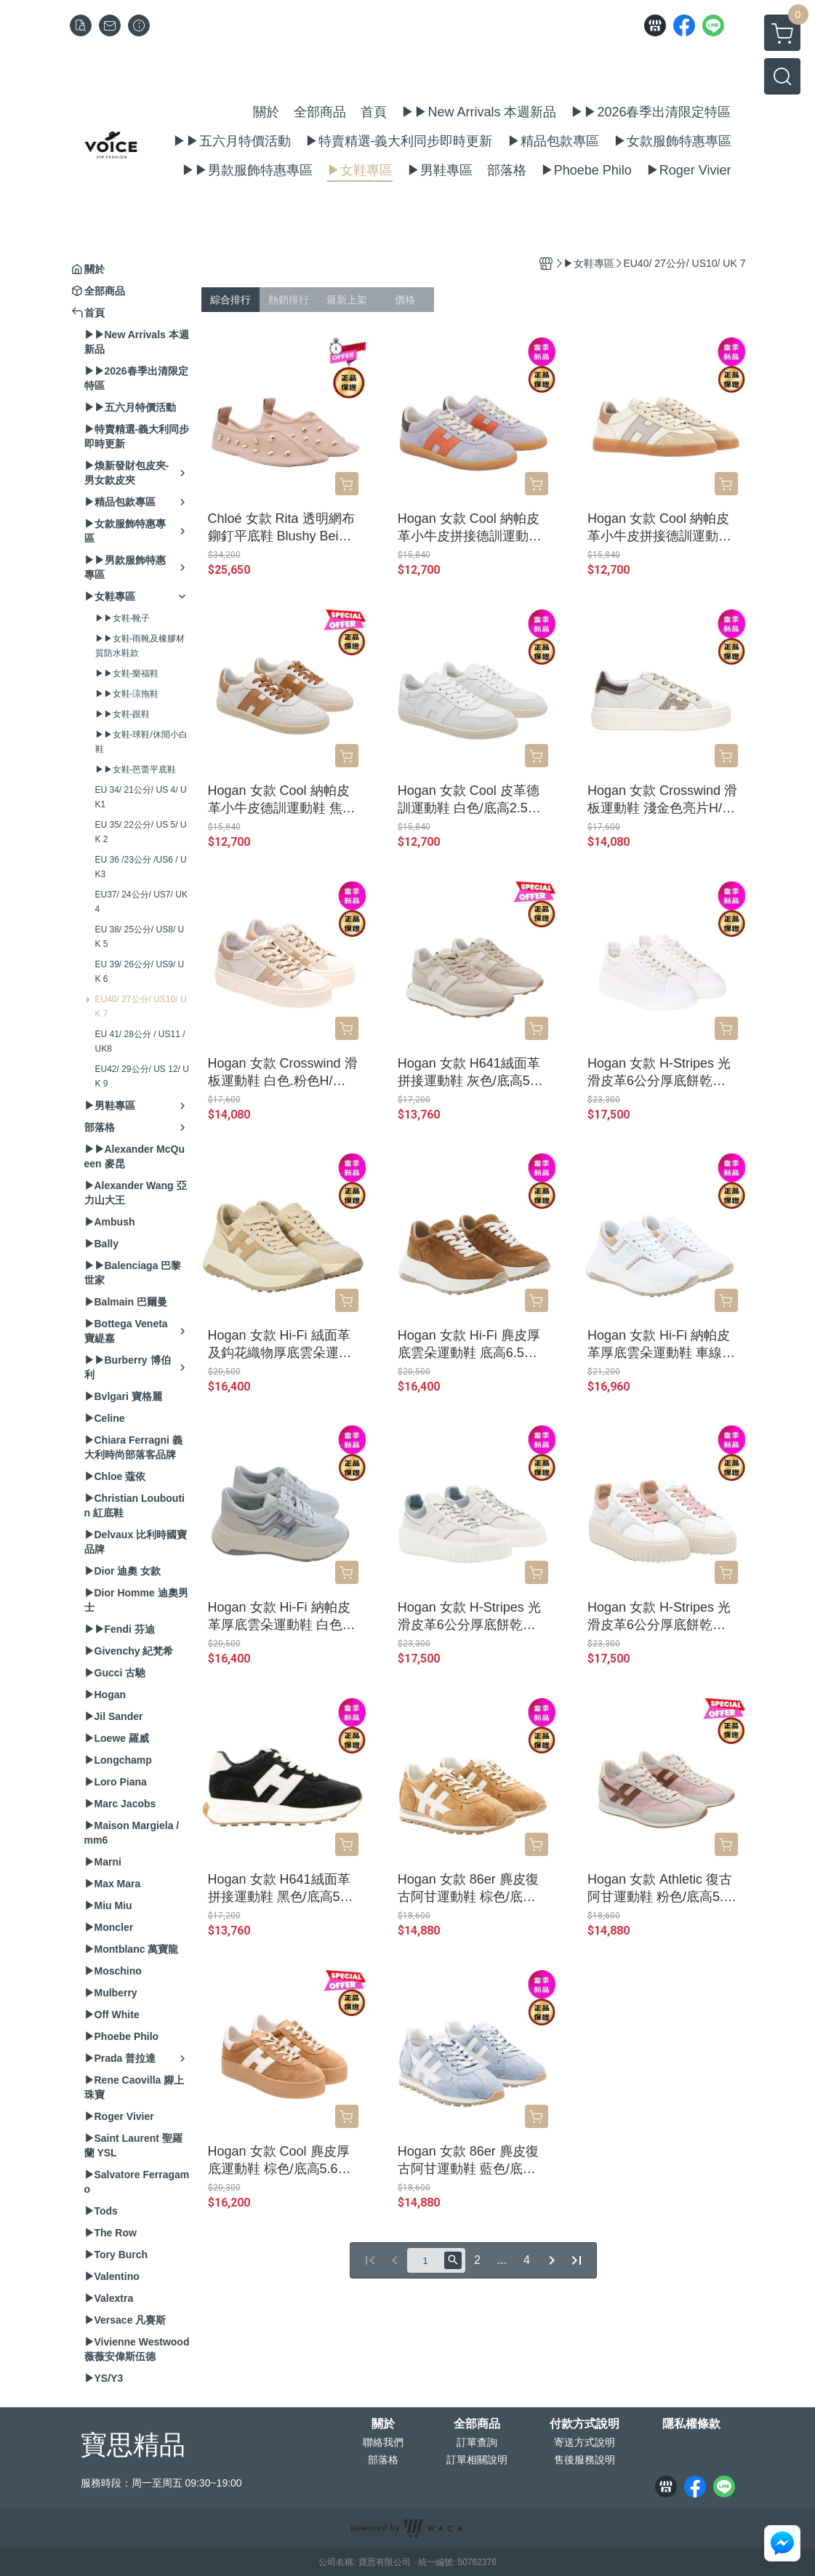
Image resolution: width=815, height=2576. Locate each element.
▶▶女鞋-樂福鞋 (127, 673)
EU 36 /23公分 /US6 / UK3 (141, 867)
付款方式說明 (584, 2424)
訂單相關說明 (476, 2460)
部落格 (383, 2460)
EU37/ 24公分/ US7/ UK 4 (141, 901)
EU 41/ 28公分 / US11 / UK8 (140, 1041)
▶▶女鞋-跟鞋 (122, 714)
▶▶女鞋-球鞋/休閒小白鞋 (141, 741)
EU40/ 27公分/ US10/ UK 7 (141, 1006)
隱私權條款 (691, 2424)
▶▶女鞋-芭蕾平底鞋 (136, 769)
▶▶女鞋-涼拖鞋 (127, 694)
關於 (383, 2424)
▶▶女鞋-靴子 (122, 618)
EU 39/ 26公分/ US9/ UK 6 (140, 971)
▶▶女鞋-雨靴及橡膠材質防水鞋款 (140, 645)
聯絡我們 (383, 2442)
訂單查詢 (477, 2442)
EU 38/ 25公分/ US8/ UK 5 (140, 936)
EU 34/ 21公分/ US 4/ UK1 (141, 797)
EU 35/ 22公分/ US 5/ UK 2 (141, 832)
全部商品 (477, 2424)
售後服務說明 (584, 2460)
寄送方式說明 (584, 2442)
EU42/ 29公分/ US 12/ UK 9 (142, 1076)
